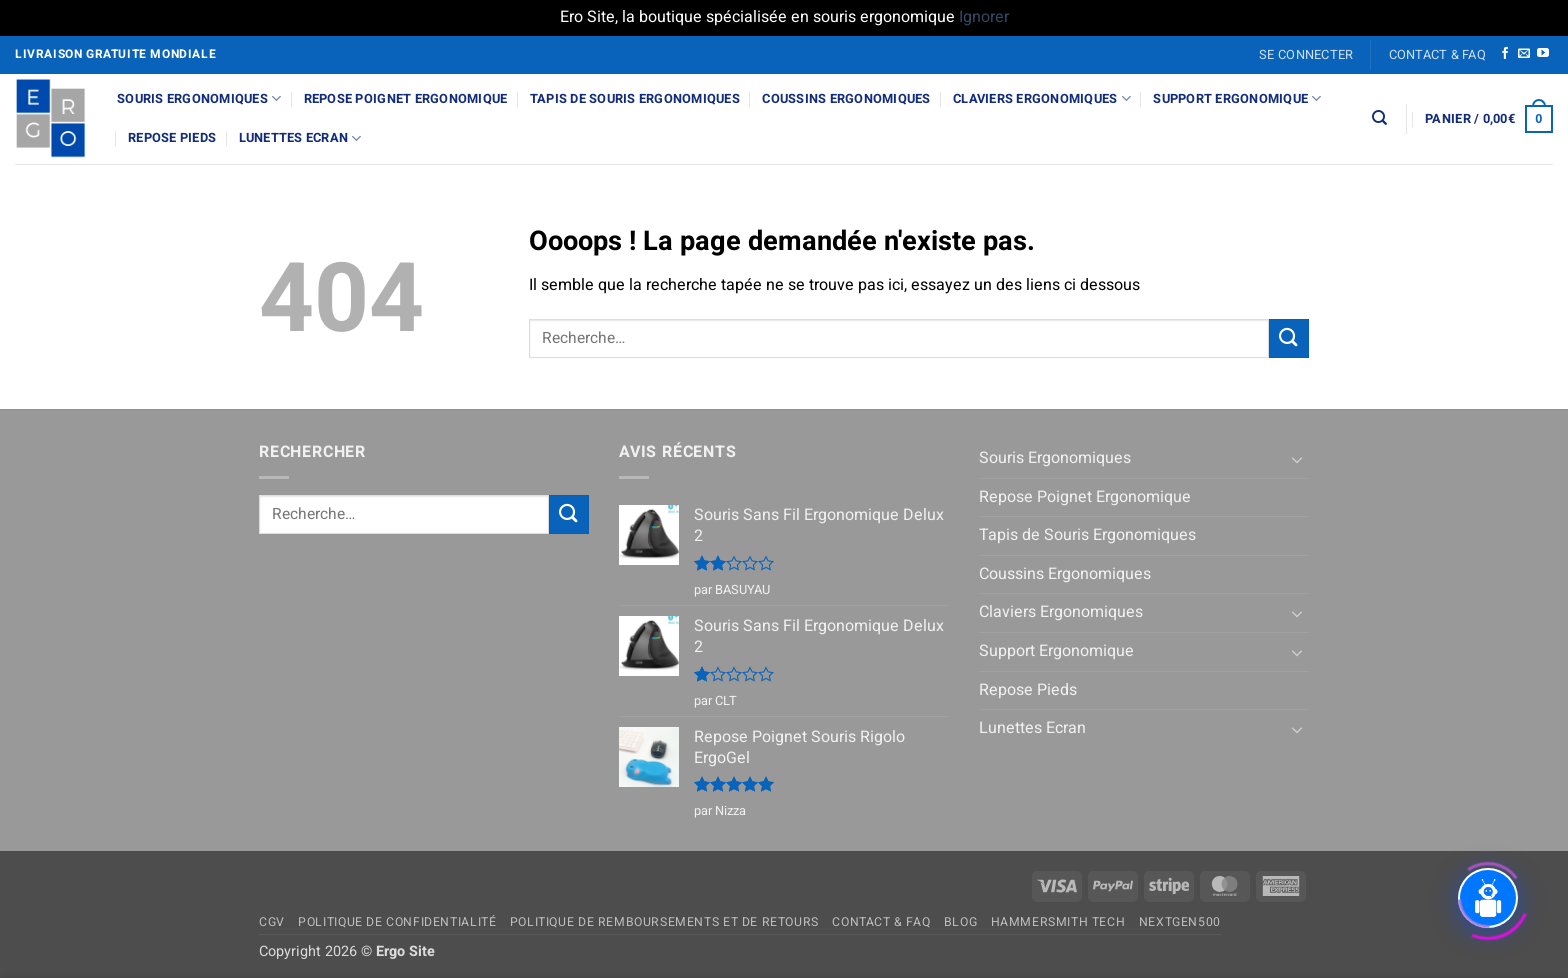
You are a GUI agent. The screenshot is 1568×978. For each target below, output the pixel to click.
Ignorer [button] (984, 17)
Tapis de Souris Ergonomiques (635, 99)
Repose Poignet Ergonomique (406, 99)
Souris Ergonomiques (199, 98)
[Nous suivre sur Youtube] (1543, 54)
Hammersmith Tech (1058, 922)
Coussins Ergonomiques (846, 99)
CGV (272, 922)
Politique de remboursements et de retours (664, 922)
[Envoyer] (1289, 338)
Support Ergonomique (1237, 98)
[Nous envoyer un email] (1524, 54)
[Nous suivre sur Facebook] (1505, 54)
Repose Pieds (172, 138)
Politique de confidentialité (397, 922)
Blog (960, 922)
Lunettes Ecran (300, 138)
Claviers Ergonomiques (1042, 98)
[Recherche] (1379, 118)
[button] (1306, 55)
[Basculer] (1297, 459)
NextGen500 (1180, 922)
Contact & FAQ (1437, 55)
